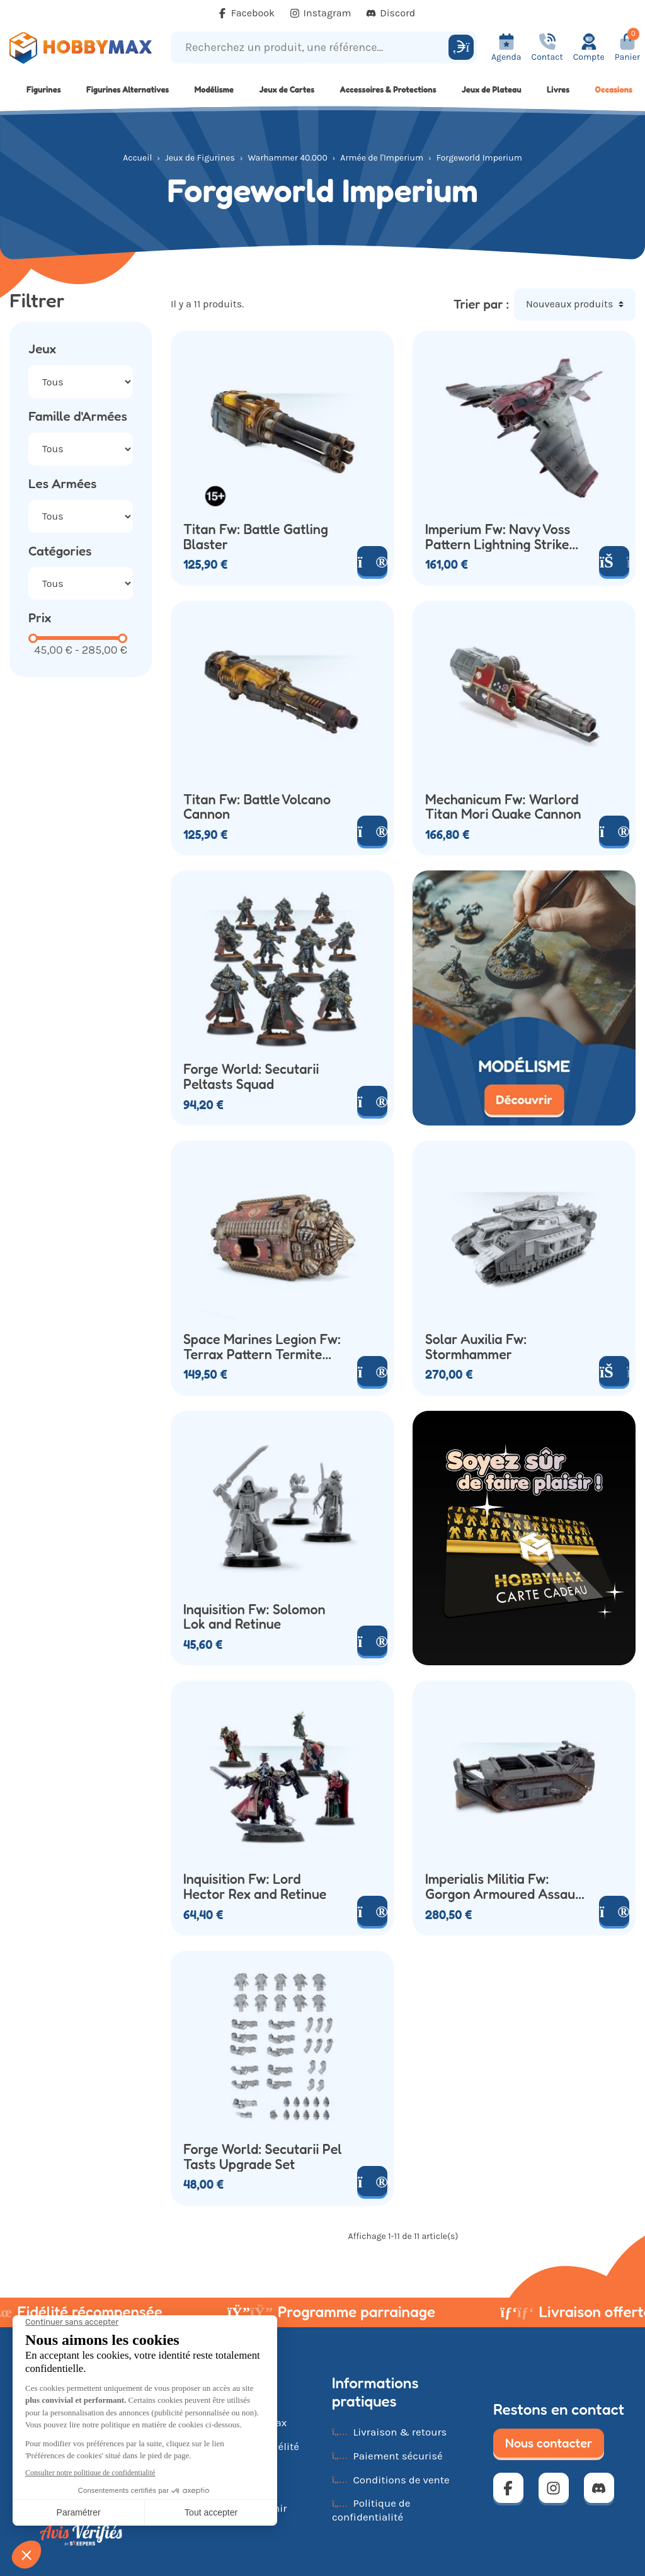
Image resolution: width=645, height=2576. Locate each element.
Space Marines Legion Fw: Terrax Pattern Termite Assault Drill (262, 1347)
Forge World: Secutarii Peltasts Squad (251, 1076)
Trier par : (481, 304)
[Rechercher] (461, 47)
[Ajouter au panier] (614, 1371)
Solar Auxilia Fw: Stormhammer (476, 1347)
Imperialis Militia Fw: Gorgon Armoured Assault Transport (504, 1886)
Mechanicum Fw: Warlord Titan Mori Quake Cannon (503, 807)
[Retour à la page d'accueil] (80, 48)
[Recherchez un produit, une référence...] (311, 47)
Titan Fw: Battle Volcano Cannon (257, 807)
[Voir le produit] (372, 561)
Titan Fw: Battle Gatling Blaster (255, 537)
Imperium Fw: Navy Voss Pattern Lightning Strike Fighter (497, 537)
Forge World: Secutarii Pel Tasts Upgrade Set (262, 2157)
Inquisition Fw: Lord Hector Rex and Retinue (254, 1886)
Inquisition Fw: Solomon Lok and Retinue (254, 1617)
